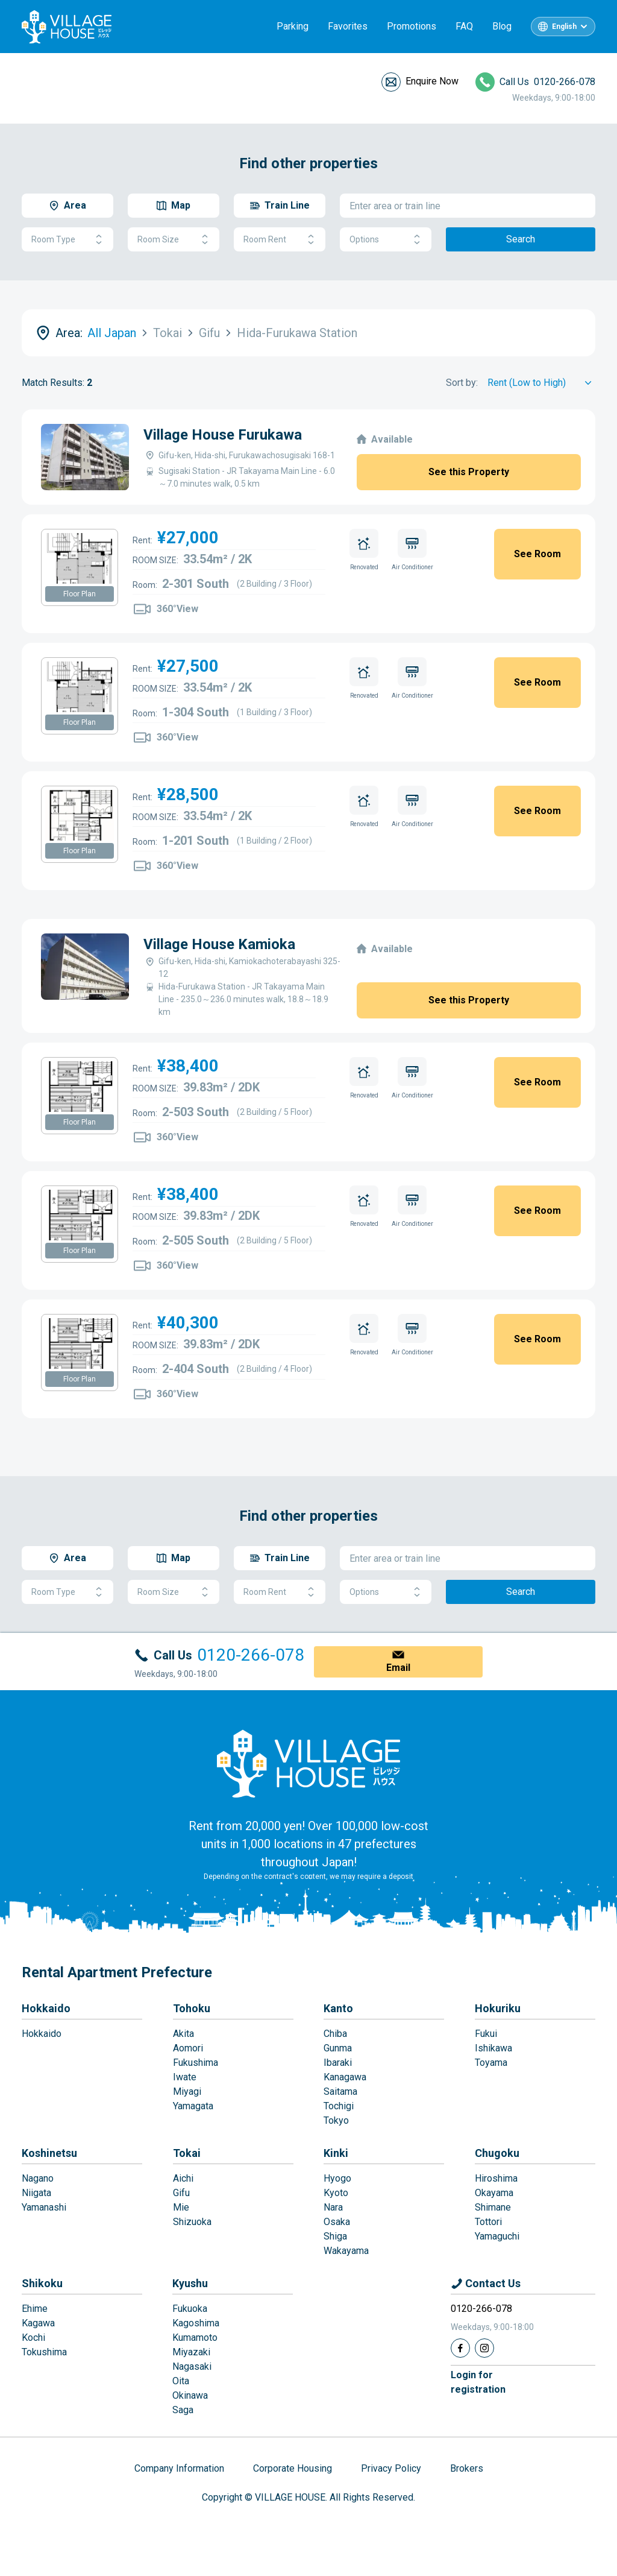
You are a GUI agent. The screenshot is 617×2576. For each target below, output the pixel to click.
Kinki (336, 2153)
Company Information (179, 2468)
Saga (182, 2410)
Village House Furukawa (222, 434)
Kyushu (190, 2283)
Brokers (466, 2468)
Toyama (491, 2062)
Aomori (188, 2048)
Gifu (181, 2193)
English (564, 26)
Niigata (36, 2193)
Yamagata (193, 2106)
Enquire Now (432, 81)
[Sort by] (541, 383)
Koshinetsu (49, 2153)
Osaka (337, 2221)
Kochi (33, 2337)
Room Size (173, 240)
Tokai (187, 2153)
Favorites (348, 26)
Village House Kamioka (219, 944)
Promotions (411, 26)
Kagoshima (195, 2323)
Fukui (486, 2033)
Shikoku (42, 2283)
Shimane (493, 2207)
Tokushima (44, 2352)
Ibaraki (338, 2062)
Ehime (35, 2308)
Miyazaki (191, 2352)
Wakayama (346, 2250)
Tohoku (191, 2008)
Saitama (340, 2091)
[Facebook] (460, 2348)
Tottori (488, 2221)
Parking (292, 26)
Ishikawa (493, 2048)
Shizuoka (192, 2221)
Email (398, 1667)
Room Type (67, 240)
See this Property (468, 472)
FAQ (464, 26)
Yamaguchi (497, 2236)
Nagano (38, 2178)
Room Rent (279, 240)
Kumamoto (195, 2337)
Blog (502, 26)
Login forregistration (478, 2382)
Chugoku (497, 2153)
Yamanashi (44, 2207)
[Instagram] (484, 2348)
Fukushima (195, 2062)
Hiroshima (496, 2178)
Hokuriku (498, 2008)
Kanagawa (345, 2077)
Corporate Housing (292, 2468)
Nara (333, 2207)
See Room (537, 554)
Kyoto (336, 2193)
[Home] (308, 1763)
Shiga (335, 2236)
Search (520, 239)
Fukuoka (189, 2308)
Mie (181, 2207)
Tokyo (336, 2120)
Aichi (183, 2178)
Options (385, 240)
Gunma (338, 2048)
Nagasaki (191, 2366)
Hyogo (337, 2178)
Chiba (335, 2033)
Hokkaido (46, 2008)
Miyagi (187, 2091)
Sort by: (462, 382)
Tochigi (339, 2106)
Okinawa (190, 2395)
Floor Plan (79, 594)
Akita (183, 2033)
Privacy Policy (391, 2468)
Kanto (338, 2008)
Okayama (494, 2193)
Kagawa (38, 2323)
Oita (180, 2381)
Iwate (184, 2077)
